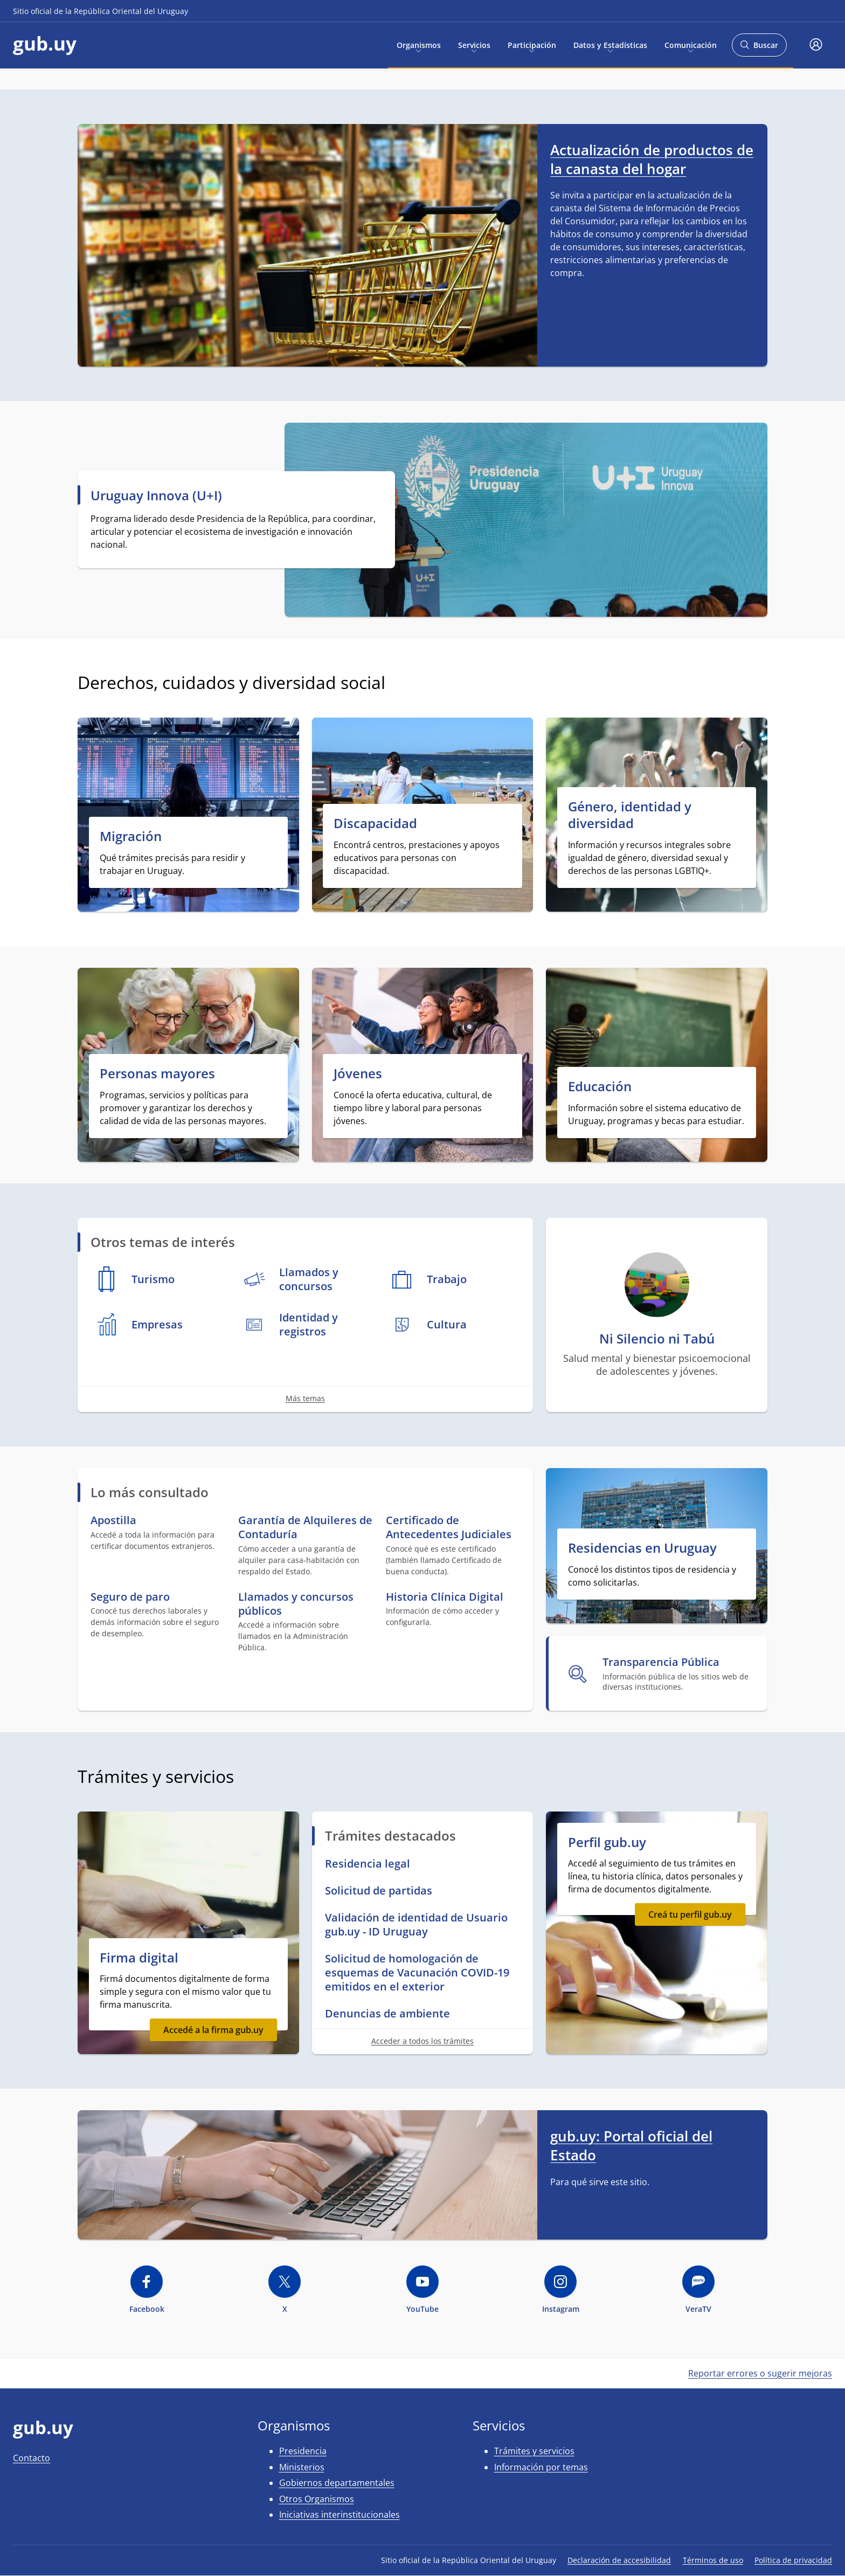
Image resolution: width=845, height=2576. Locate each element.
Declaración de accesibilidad (619, 2560)
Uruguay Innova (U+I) (156, 495)
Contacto (31, 2458)
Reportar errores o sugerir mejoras (760, 2373)
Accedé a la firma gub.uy (213, 2030)
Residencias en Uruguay (642, 1547)
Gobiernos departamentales (336, 2483)
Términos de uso (713, 2560)
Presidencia (303, 2451)
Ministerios (301, 2467)
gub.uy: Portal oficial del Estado (631, 2145)
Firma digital (139, 1957)
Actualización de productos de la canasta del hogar (651, 159)
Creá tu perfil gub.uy (690, 1914)
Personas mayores (157, 1073)
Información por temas (541, 2467)
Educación (600, 1086)
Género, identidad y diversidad (629, 814)
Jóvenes (358, 1073)
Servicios (474, 44)
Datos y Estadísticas (610, 44)
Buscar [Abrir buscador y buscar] (759, 48)
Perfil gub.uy (607, 1842)
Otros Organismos (316, 2499)
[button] (815, 45)
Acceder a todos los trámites (422, 2041)
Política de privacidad (793, 2560)
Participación (532, 44)
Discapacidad (375, 823)
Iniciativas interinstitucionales (339, 2514)
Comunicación (690, 44)
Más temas (305, 1398)
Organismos (419, 44)
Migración (131, 836)
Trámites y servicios (534, 2451)
